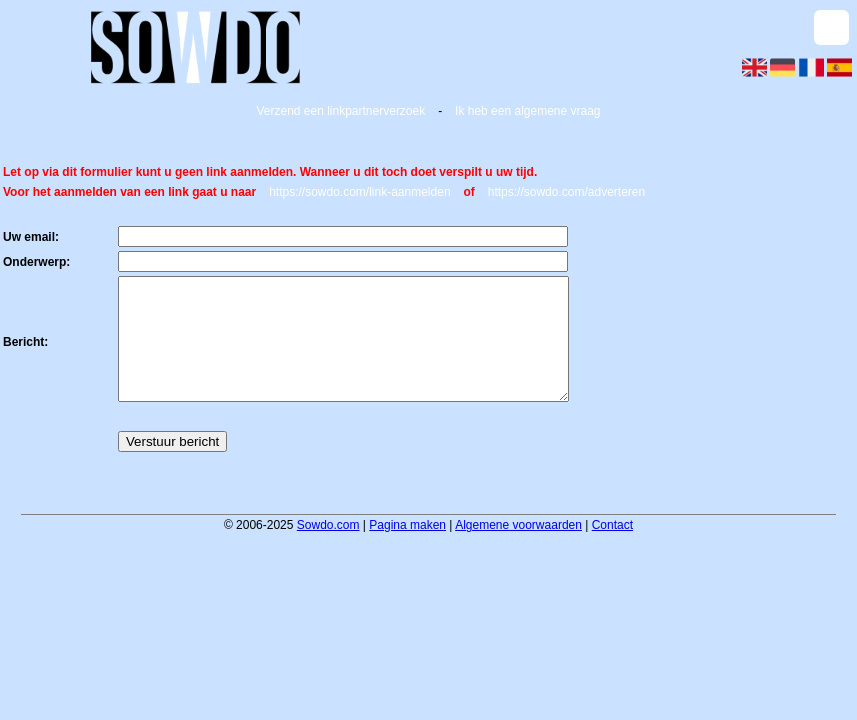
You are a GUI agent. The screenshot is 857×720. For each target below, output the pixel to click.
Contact (612, 549)
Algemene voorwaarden (518, 549)
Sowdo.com (328, 549)
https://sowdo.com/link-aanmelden (359, 192)
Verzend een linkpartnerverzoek (340, 111)
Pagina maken (407, 549)
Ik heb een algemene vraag (527, 111)
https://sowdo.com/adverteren (566, 192)
